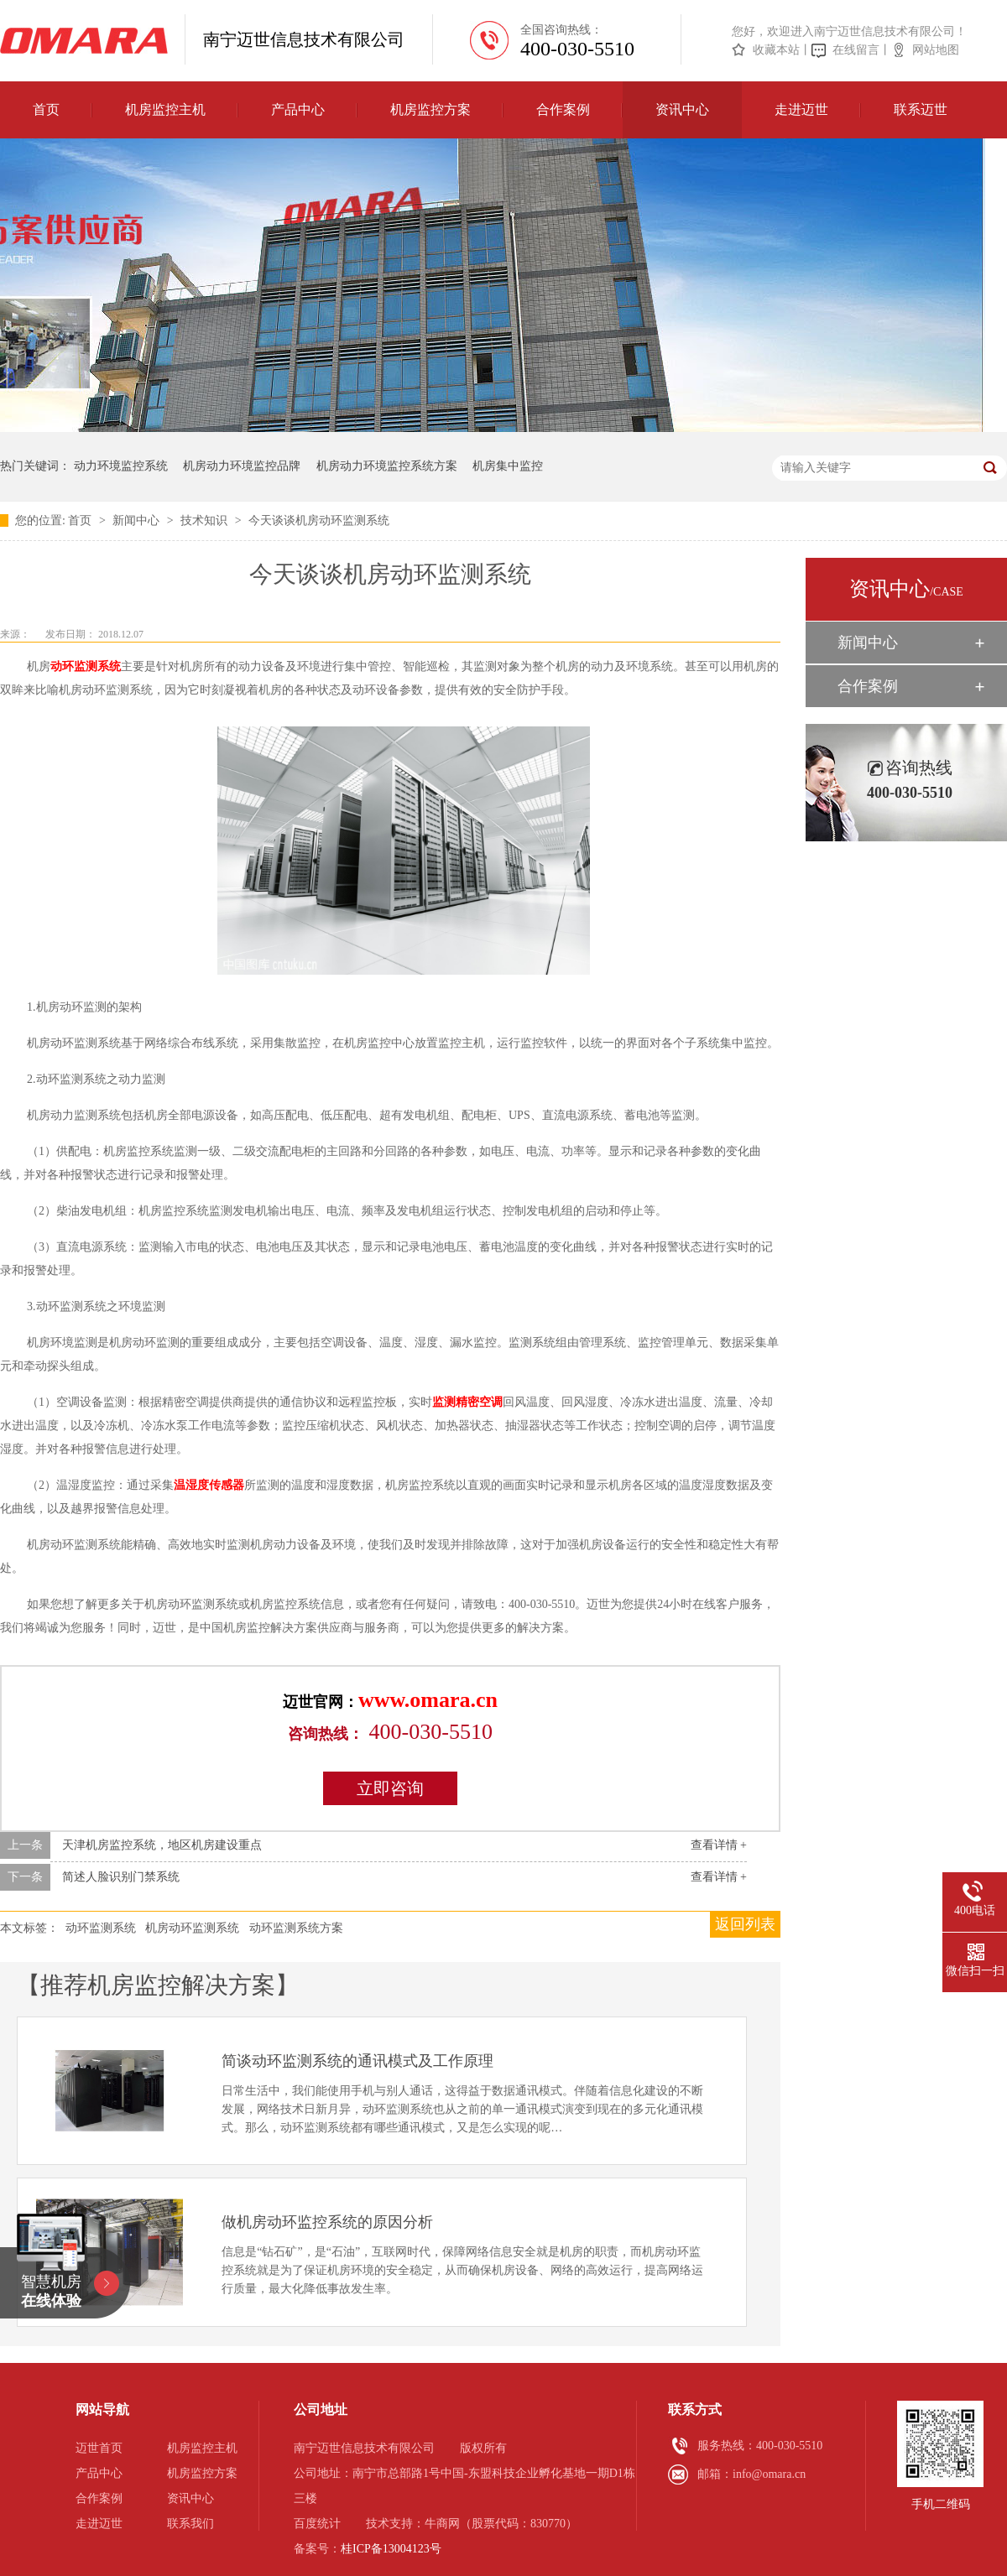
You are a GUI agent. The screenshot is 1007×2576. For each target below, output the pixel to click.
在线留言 (855, 50)
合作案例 (563, 109)
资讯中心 (682, 109)
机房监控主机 (165, 109)
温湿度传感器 (209, 1485)
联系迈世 (920, 109)
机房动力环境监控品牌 (241, 466)
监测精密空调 (467, 1402)
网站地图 (935, 50)
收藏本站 (776, 50)
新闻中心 (137, 520)
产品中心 (298, 109)
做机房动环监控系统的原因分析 (327, 2222)
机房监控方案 (430, 109)
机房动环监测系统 (192, 1928)
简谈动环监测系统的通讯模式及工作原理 (357, 2061)
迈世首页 (99, 2448)
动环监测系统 (85, 666)
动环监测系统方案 (296, 1928)
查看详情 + (719, 1845)
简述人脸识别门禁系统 (121, 1877)
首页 (46, 109)
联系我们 (190, 2523)
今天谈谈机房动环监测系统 (318, 520)
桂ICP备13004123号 (391, 2548)
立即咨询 (390, 1788)
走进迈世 (801, 109)
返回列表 (745, 1924)
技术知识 (205, 520)
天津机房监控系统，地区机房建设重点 (162, 1845)
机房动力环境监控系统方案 (386, 466)
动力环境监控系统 (121, 466)
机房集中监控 (507, 466)
